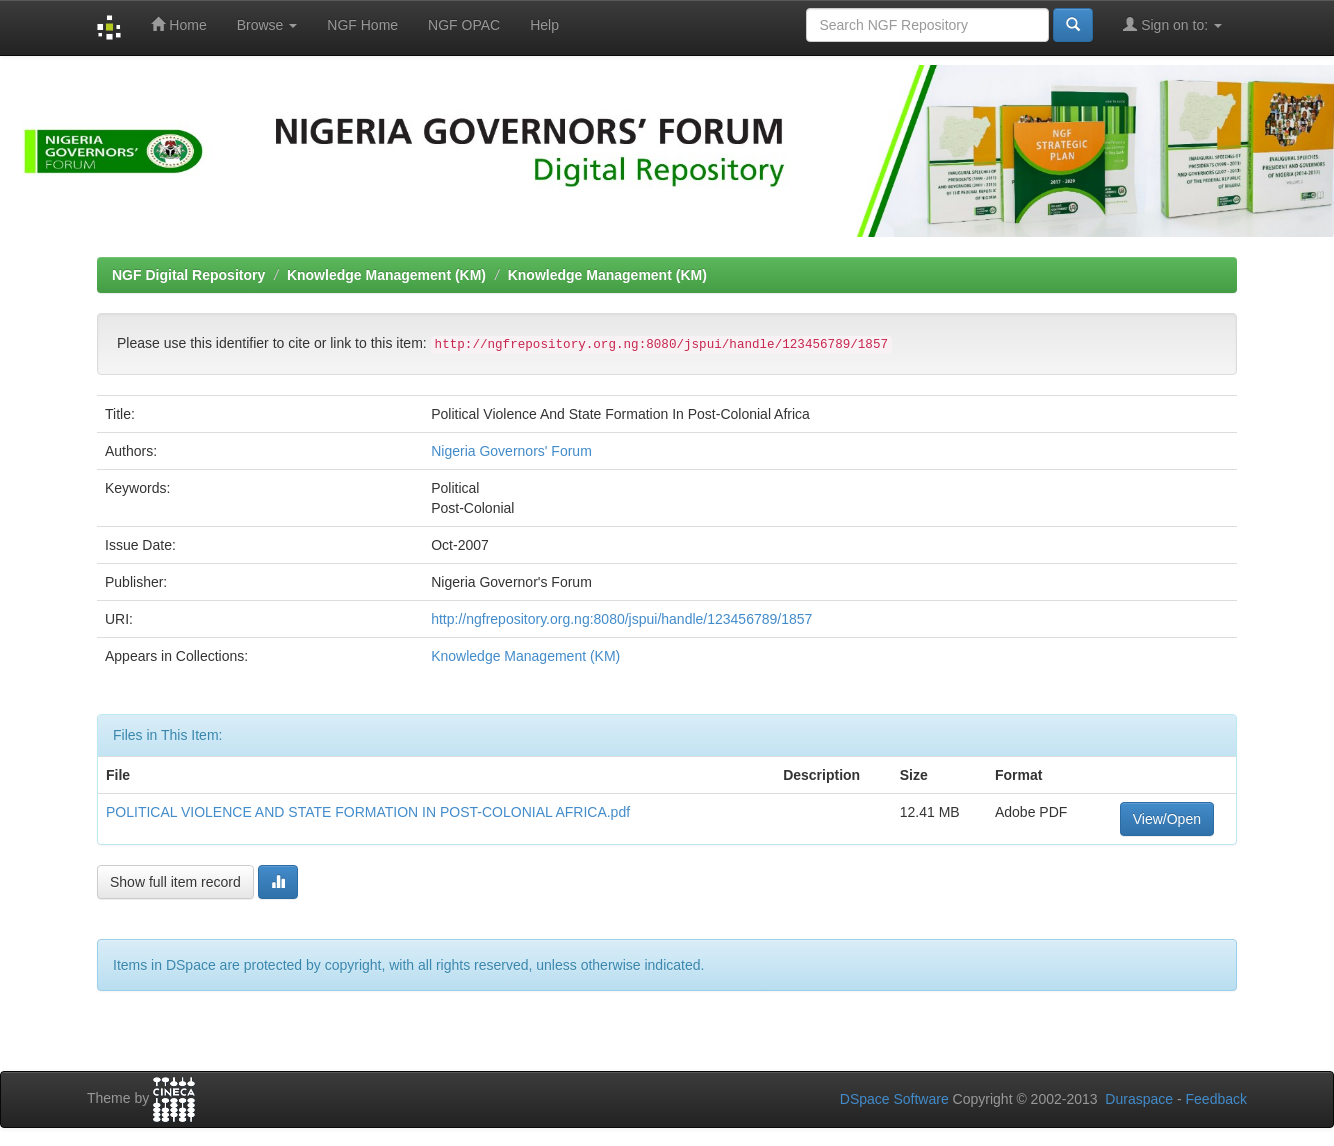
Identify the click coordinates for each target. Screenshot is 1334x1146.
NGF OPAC (464, 25)
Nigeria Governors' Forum (511, 451)
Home (178, 24)
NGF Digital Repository (188, 275)
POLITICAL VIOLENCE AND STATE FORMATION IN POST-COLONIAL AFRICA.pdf (368, 812)
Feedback (1216, 1099)
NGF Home (362, 25)
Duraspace (1139, 1099)
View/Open (1167, 819)
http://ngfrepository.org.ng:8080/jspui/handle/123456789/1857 (621, 619)
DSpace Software (894, 1099)
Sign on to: (1172, 24)
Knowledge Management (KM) (386, 275)
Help (544, 25)
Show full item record (175, 882)
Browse (267, 25)
